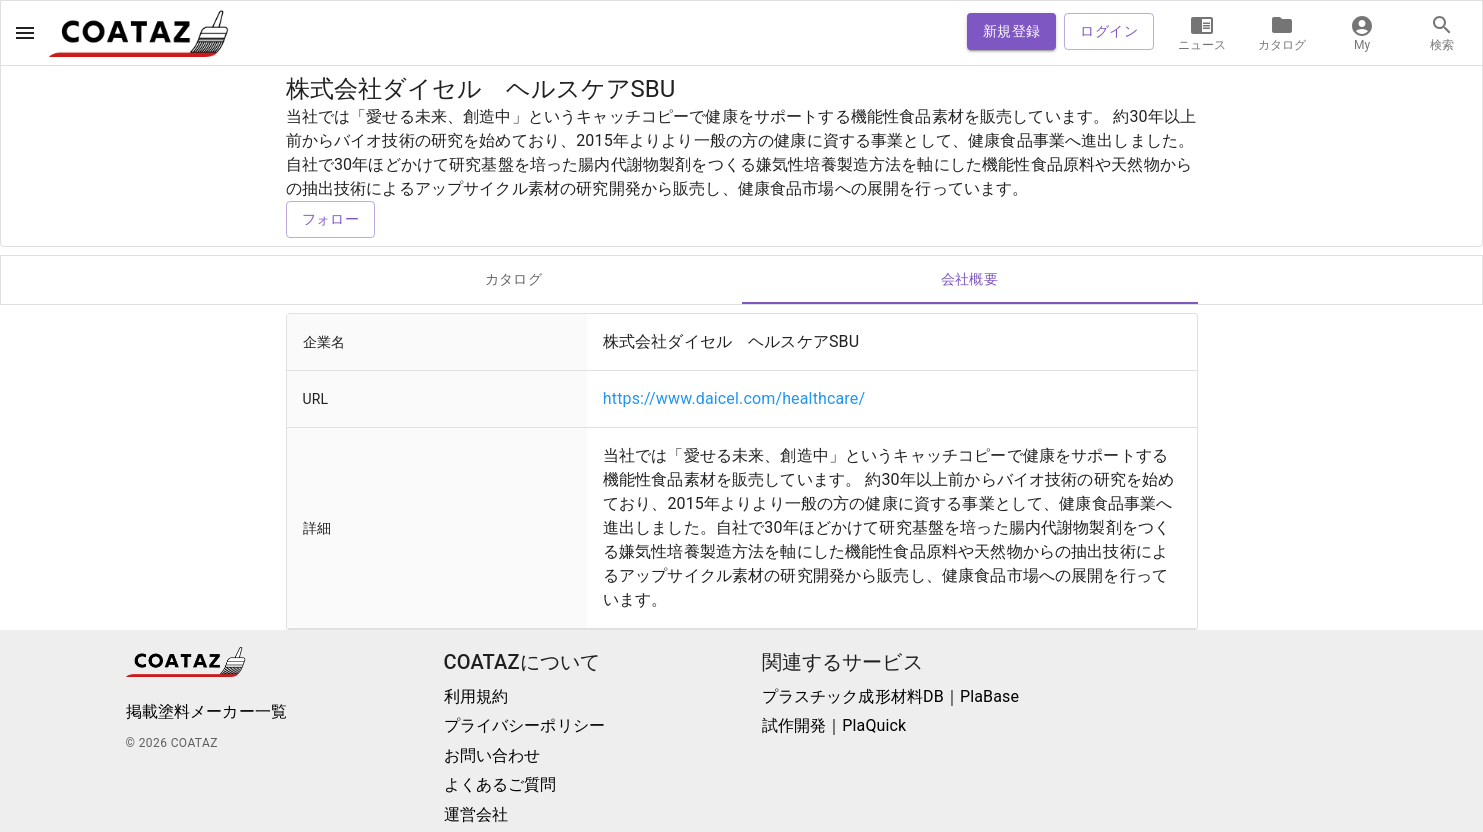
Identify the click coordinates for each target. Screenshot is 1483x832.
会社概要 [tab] (970, 280)
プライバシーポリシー (525, 725)
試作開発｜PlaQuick (834, 725)
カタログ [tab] (514, 280)
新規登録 (1012, 31)
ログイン (1109, 31)
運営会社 (476, 814)
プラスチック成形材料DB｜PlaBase (891, 696)
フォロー (331, 219)
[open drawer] (25, 33)
